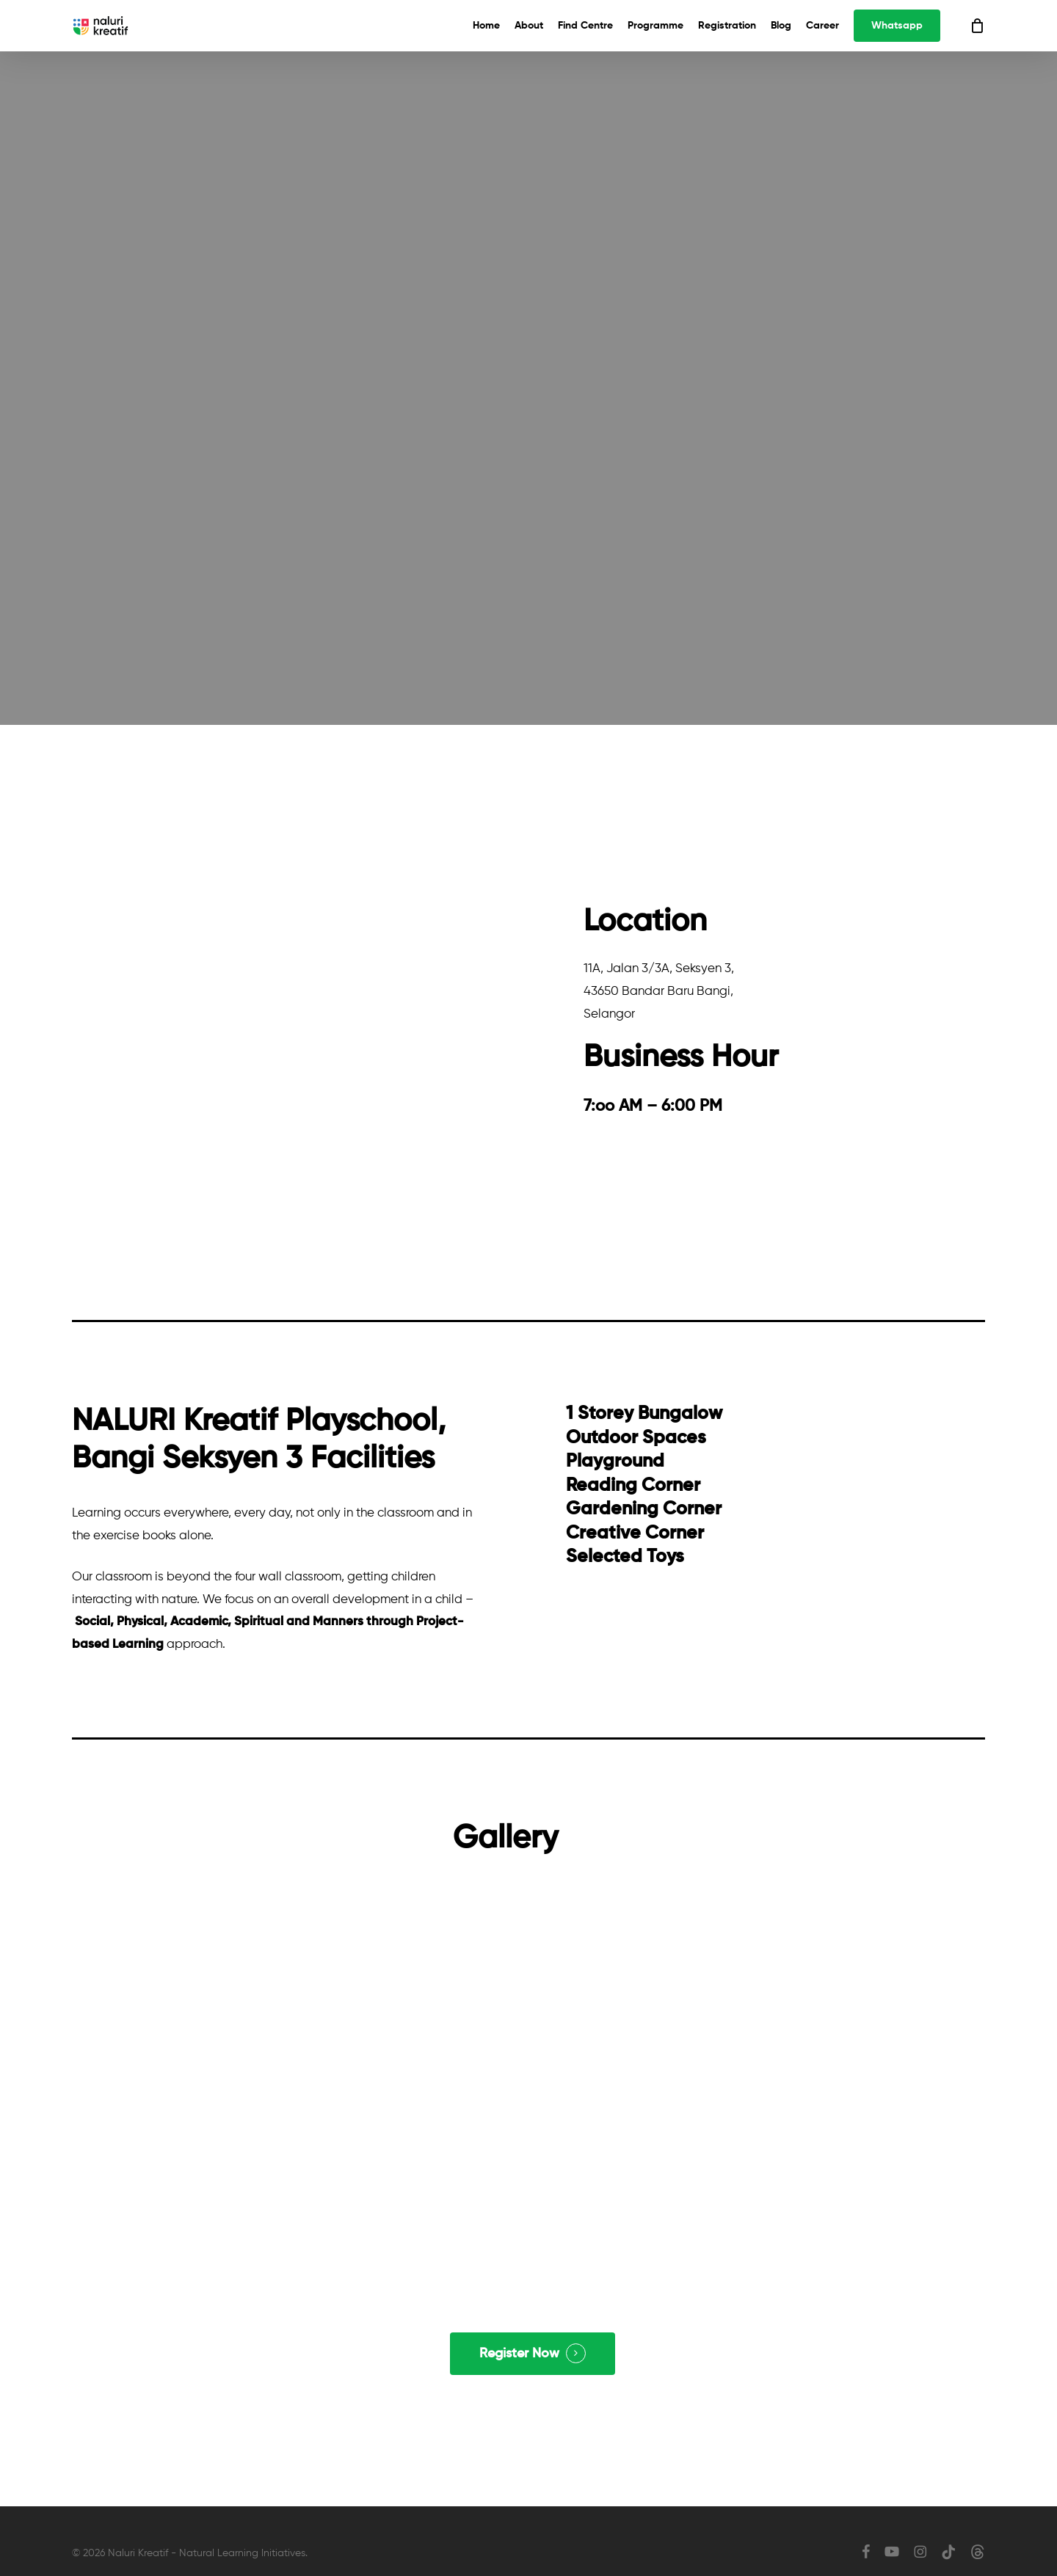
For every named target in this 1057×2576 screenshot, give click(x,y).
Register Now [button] (519, 2353)
